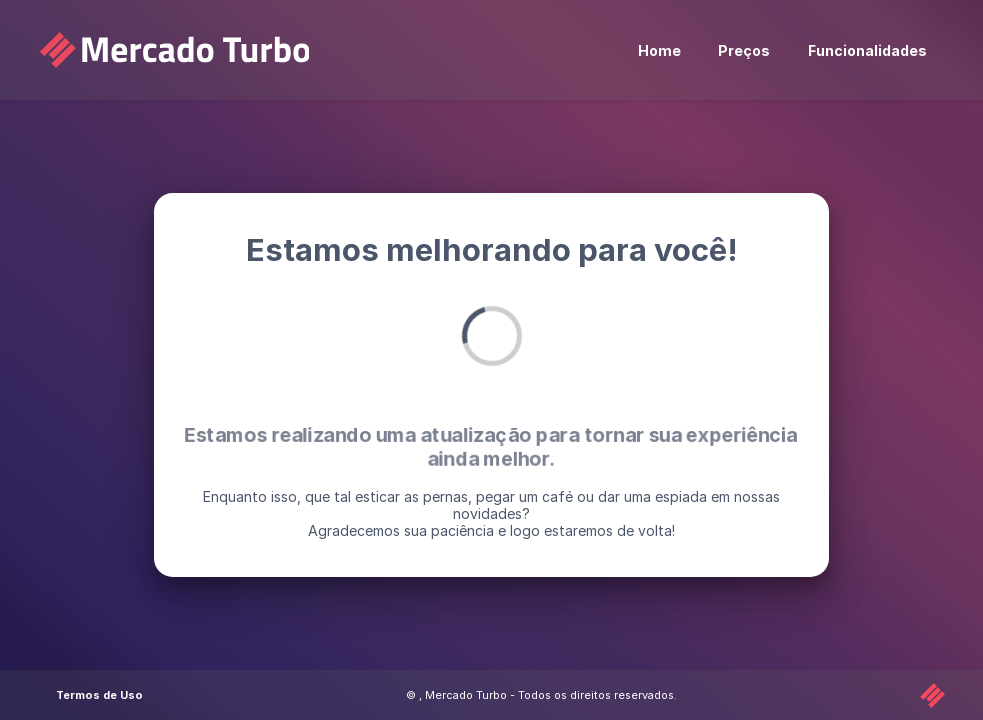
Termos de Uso (99, 695)
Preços (744, 50)
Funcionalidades (867, 50)
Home (659, 50)
